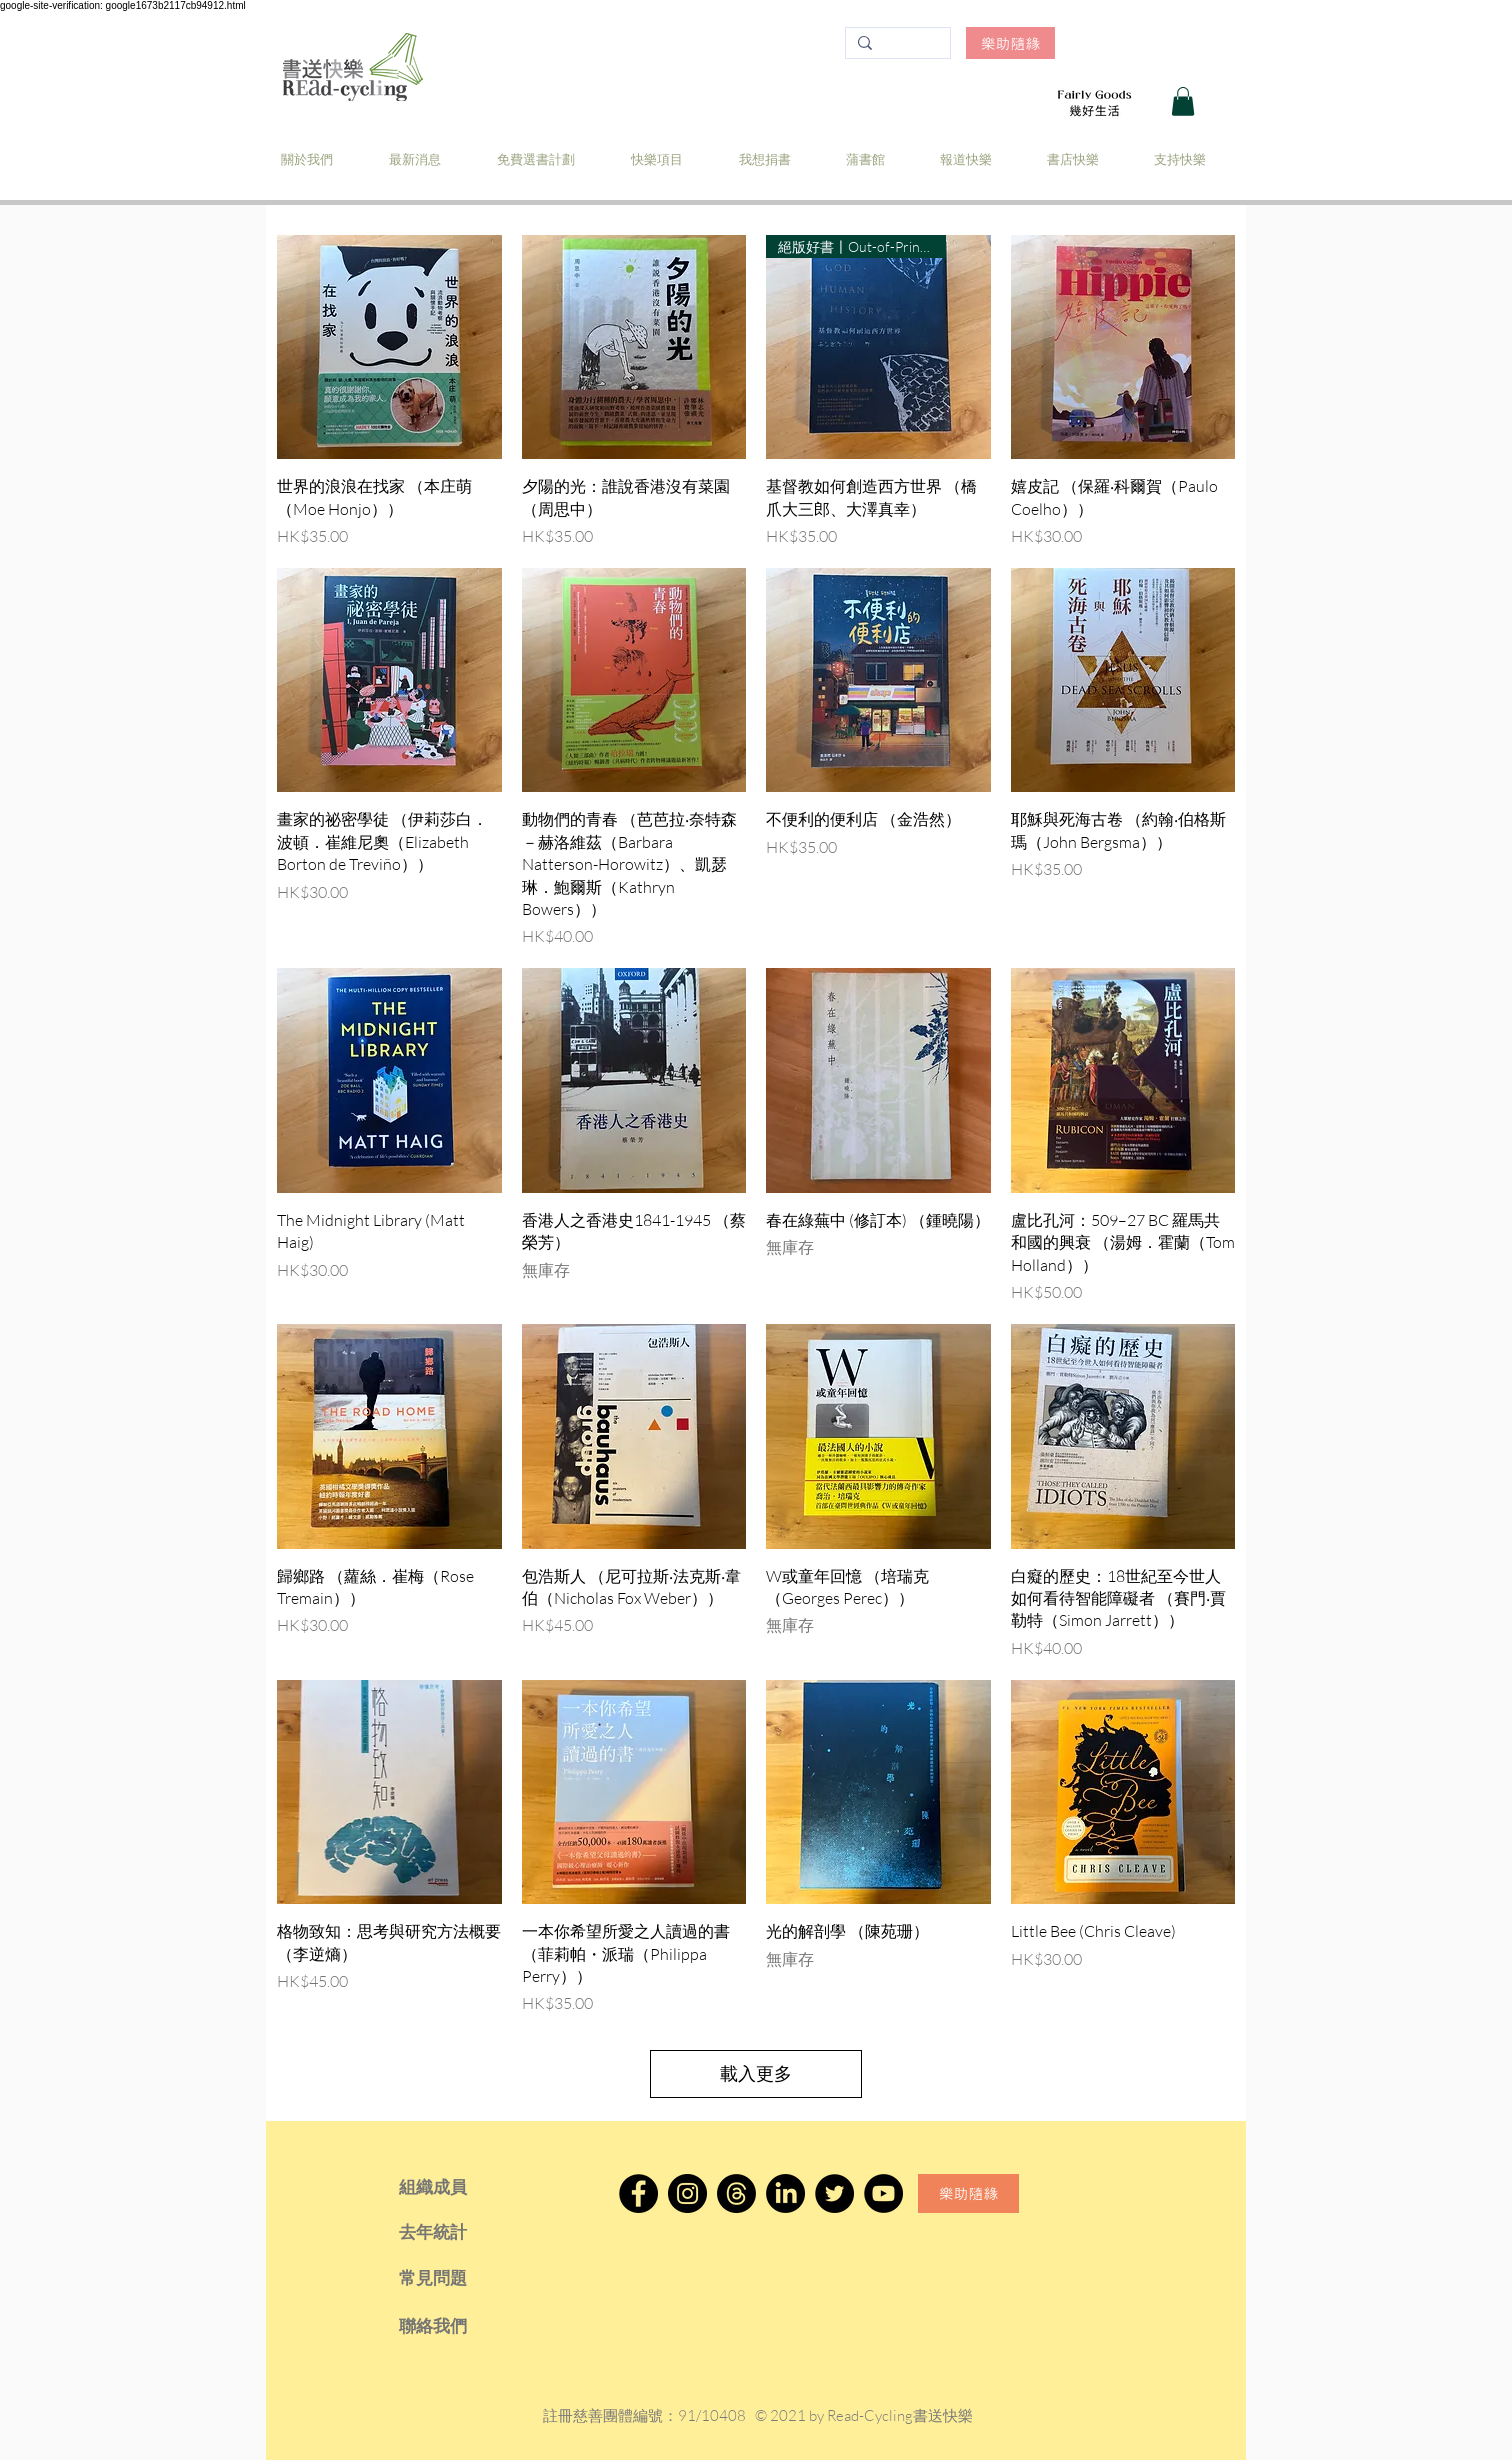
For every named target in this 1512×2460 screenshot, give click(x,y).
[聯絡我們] (460, 2326)
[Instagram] (687, 2193)
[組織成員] (460, 2187)
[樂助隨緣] (1010, 43)
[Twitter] (834, 2193)
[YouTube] (883, 2193)
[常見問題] (460, 2278)
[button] (1183, 101)
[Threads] (736, 2193)
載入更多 (756, 2073)
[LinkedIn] (785, 2193)
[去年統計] (460, 2232)
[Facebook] (638, 2193)
